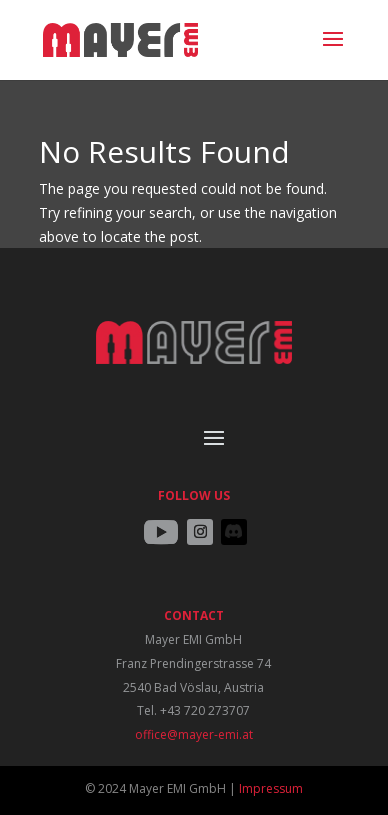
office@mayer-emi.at (194, 734)
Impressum (271, 788)
